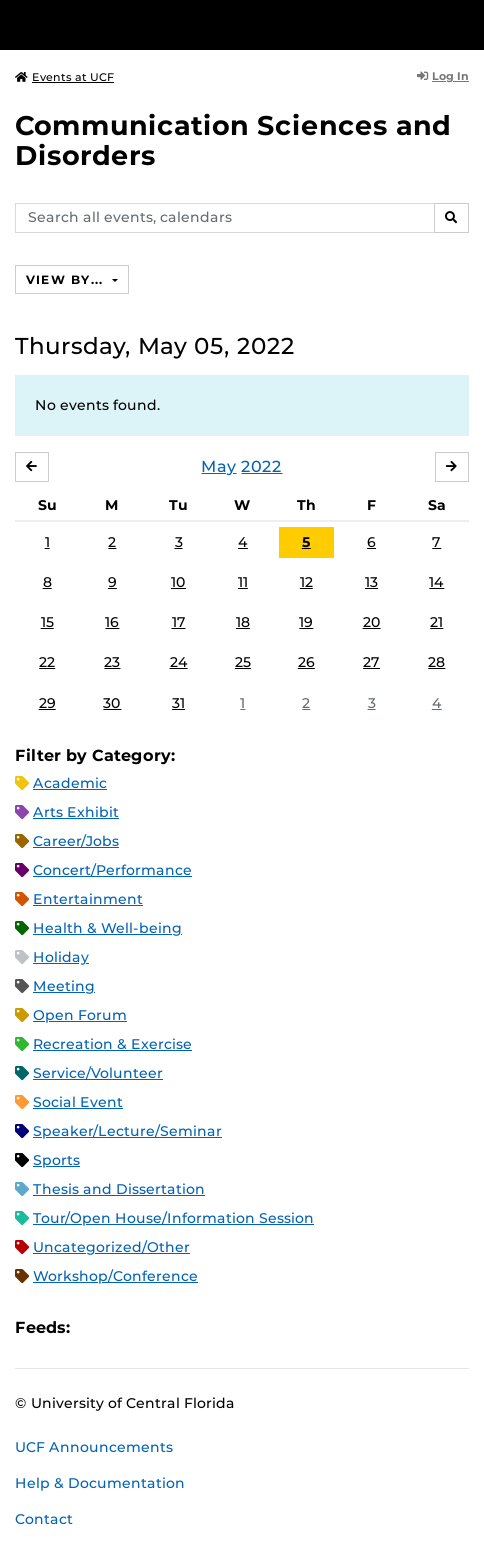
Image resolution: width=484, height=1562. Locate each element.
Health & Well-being (107, 928)
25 (243, 662)
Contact (44, 1519)
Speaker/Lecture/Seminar (127, 1131)
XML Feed (198, 1327)
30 (112, 703)
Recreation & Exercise (112, 1044)
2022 (261, 466)
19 (306, 622)
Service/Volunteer (98, 1073)
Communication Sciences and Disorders (233, 140)
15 (47, 622)
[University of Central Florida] (152, 24)
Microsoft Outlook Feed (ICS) (130, 1327)
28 (436, 662)
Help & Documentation (100, 1483)
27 (371, 662)
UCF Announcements (94, 1447)
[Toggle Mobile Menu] (464, 23)
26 (306, 662)
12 (306, 582)
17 (179, 622)
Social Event (78, 1102)
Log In (443, 76)
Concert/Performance (112, 870)
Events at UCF (64, 77)
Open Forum (80, 1015)
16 (112, 622)
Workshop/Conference (115, 1276)
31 (178, 703)
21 (436, 622)
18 (243, 622)
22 (47, 662)
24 (179, 662)
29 (47, 703)
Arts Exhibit (76, 812)
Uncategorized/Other (111, 1247)
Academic (70, 783)
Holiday (61, 957)
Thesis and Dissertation (119, 1189)
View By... (67, 279)
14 (436, 582)
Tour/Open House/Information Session (173, 1218)
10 (178, 582)
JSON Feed (232, 1327)
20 (372, 622)
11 (243, 582)
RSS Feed (164, 1327)
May (218, 466)
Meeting (64, 986)
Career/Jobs (76, 841)
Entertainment (88, 899)
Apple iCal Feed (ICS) (96, 1327)
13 (371, 582)
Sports (56, 1160)
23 (112, 662)
